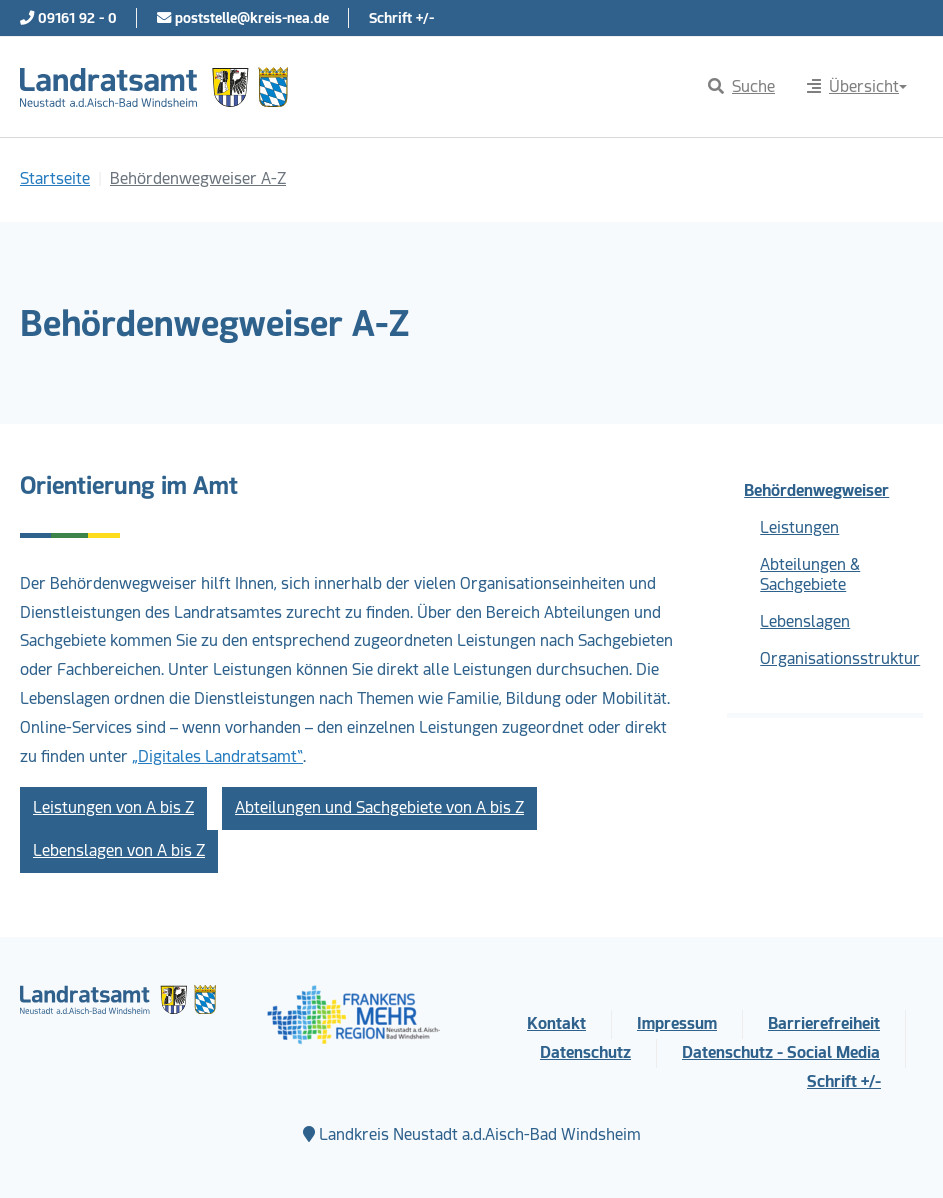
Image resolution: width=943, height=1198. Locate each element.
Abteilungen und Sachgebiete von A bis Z (379, 807)
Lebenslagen (805, 621)
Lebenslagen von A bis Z (119, 850)
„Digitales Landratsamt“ (217, 756)
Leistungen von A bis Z (113, 807)
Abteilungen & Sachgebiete (810, 574)
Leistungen (799, 527)
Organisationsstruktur (840, 658)
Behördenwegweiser (816, 490)
